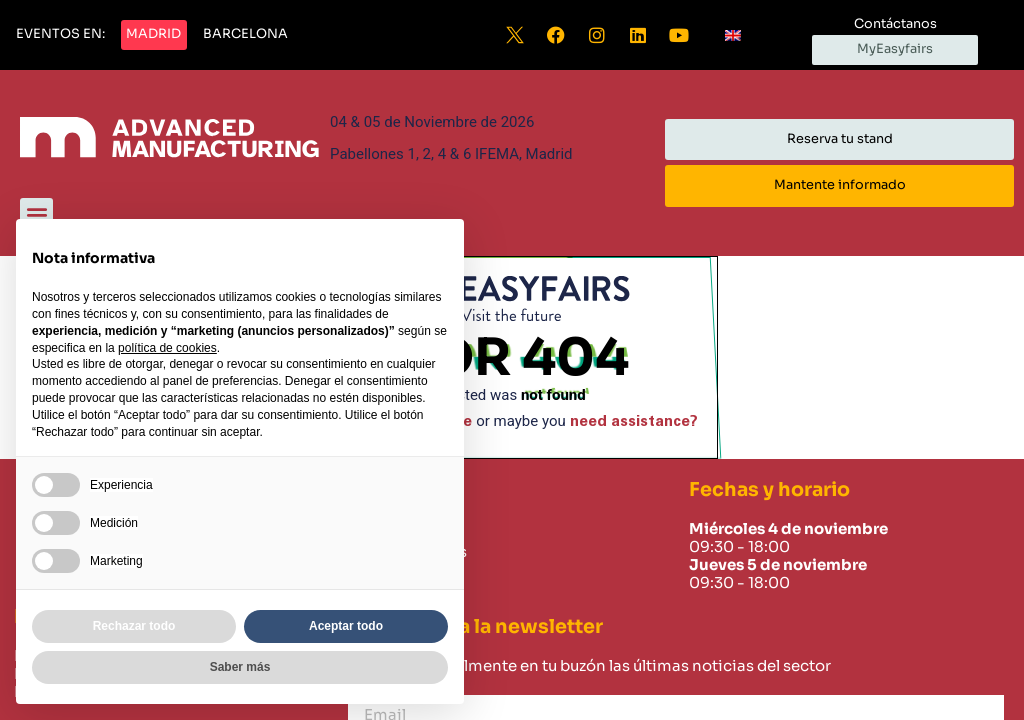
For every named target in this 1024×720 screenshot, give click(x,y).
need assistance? (634, 421)
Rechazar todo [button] (134, 626)
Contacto (387, 575)
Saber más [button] (240, 667)
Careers (380, 598)
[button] (60, 35)
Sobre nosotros (409, 552)
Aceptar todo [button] (346, 626)
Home (374, 529)
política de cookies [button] (167, 348)
